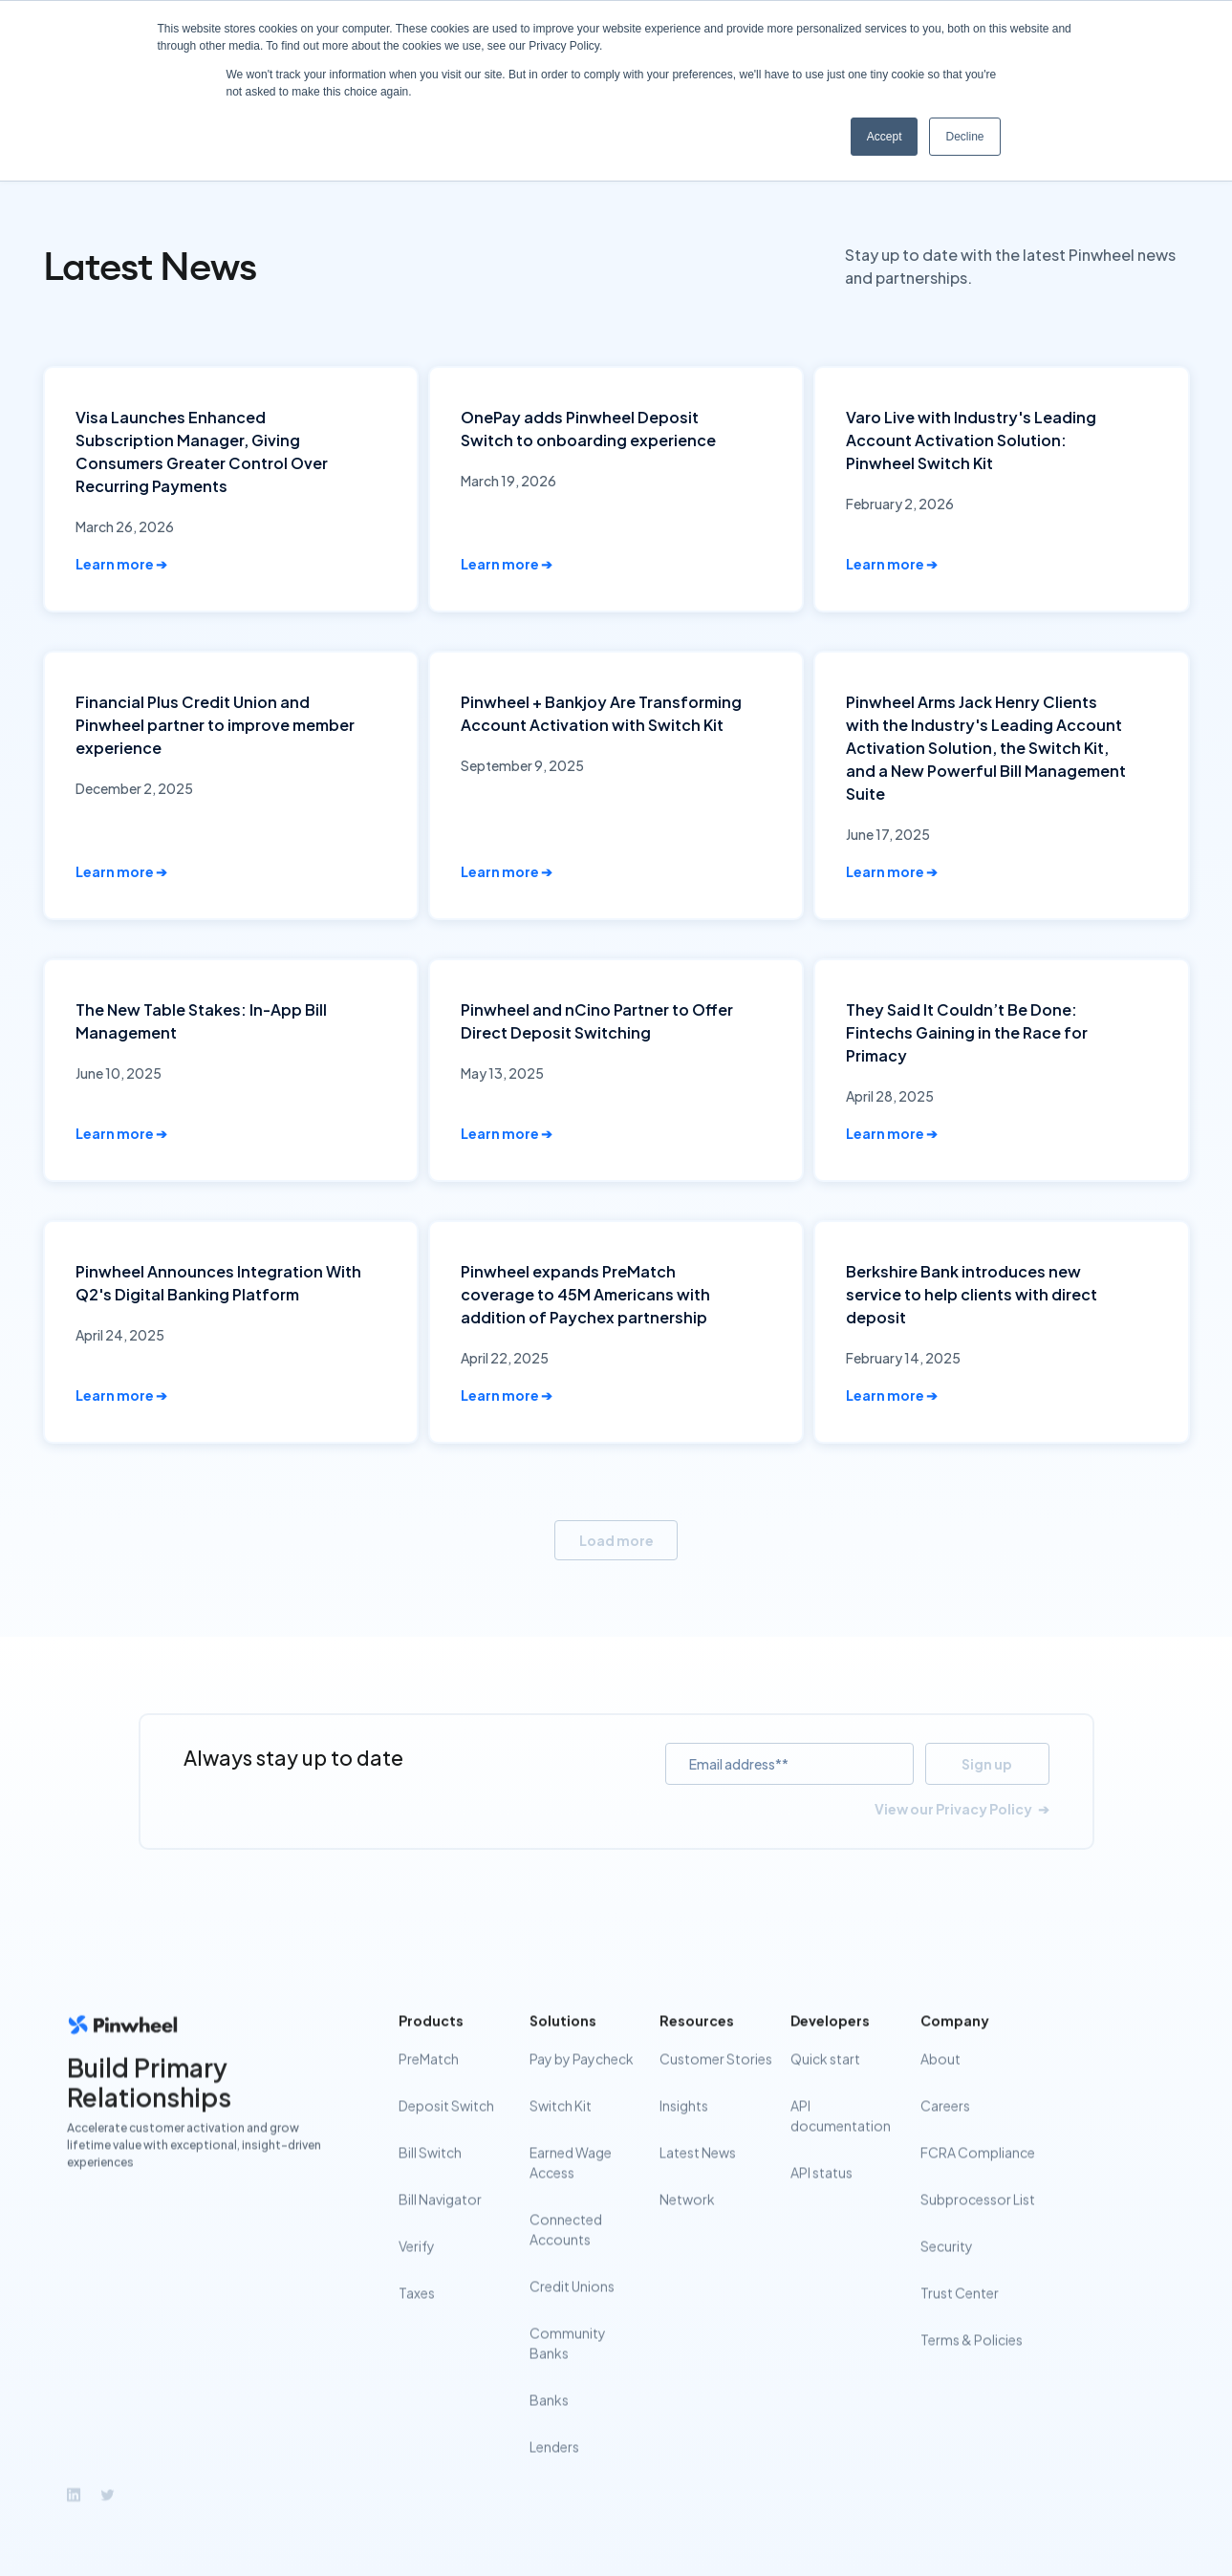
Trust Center (959, 2320)
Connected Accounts (565, 2257)
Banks (548, 2427)
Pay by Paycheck (581, 2086)
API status (820, 2200)
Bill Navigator (440, 2227)
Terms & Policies (971, 2367)
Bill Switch (430, 2180)
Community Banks (567, 2371)
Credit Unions (571, 2314)
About (940, 2086)
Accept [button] (884, 136)
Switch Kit (560, 2133)
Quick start (824, 2086)
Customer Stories (715, 2086)
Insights (683, 2133)
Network (687, 2227)
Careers (945, 2133)
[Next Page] (616, 1540)
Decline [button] (964, 136)
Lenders (553, 2474)
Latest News (697, 2180)
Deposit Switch (446, 2133)
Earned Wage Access (570, 2190)
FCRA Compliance (977, 2180)
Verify (417, 2274)
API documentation (839, 2143)
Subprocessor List (977, 2227)
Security (946, 2274)
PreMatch (429, 2086)
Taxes (417, 2320)
